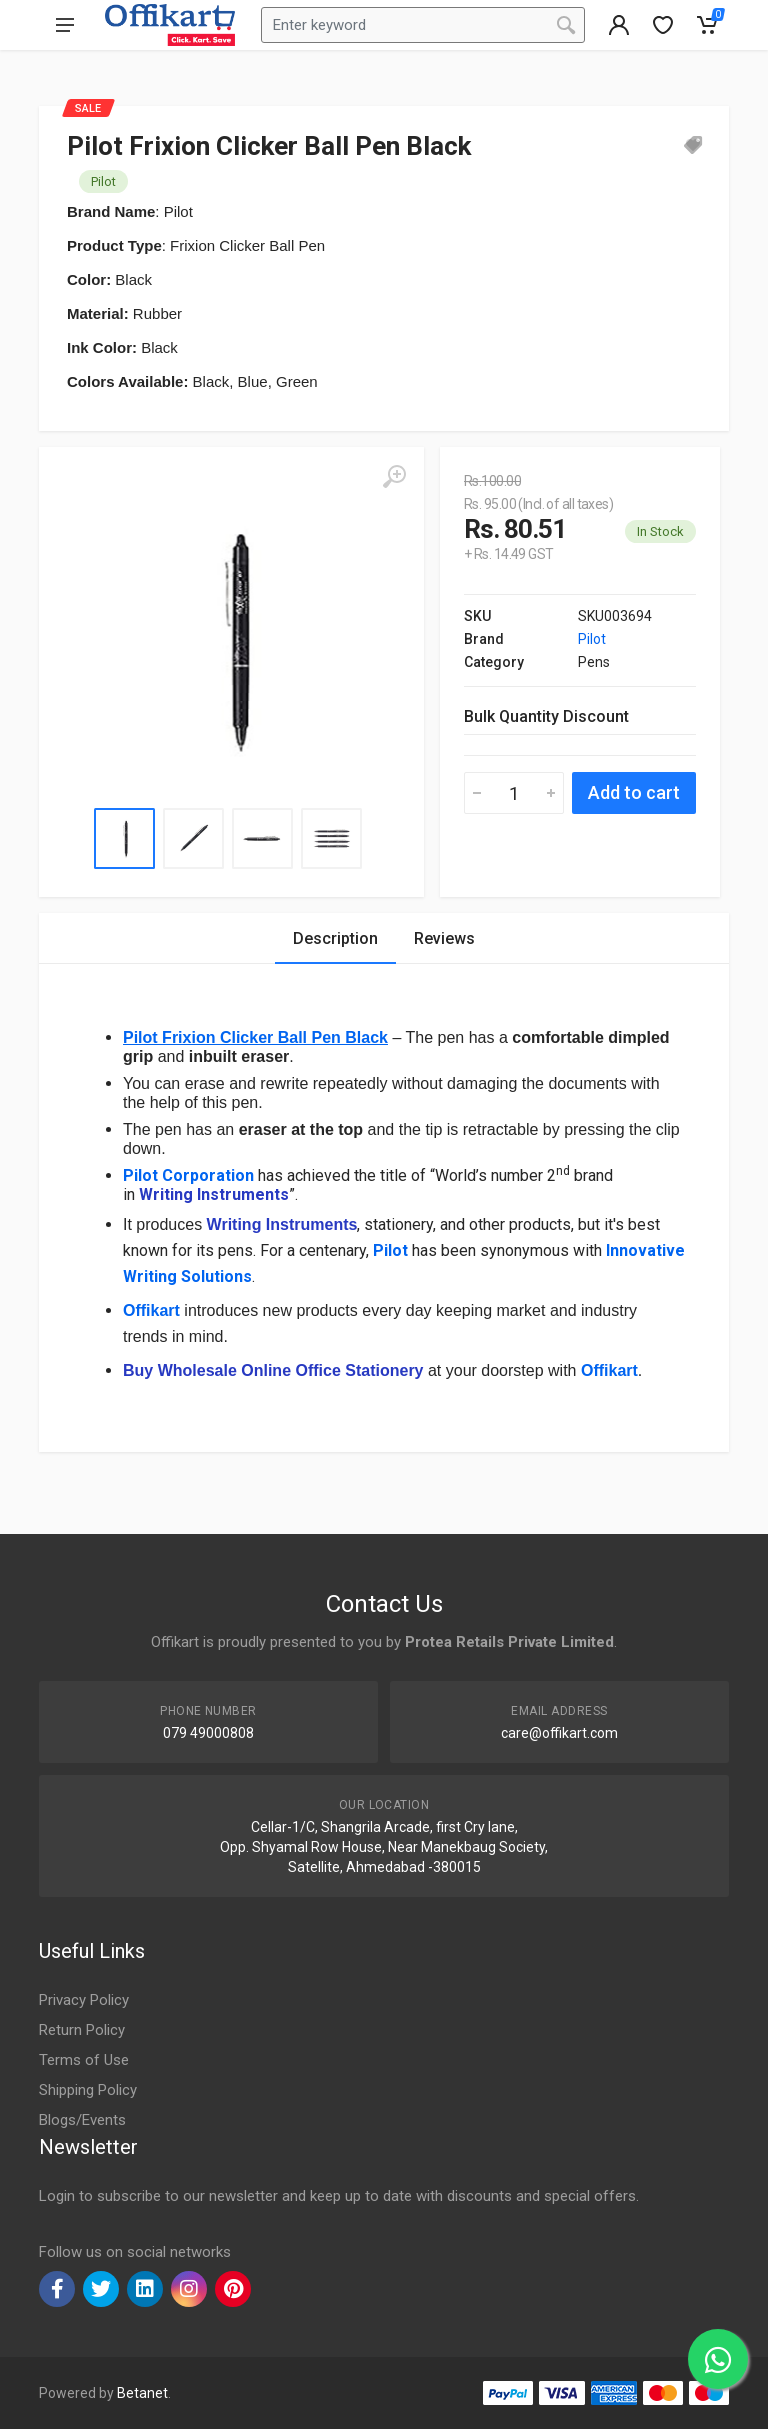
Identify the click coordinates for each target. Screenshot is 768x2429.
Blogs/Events (82, 2120)
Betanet (142, 2393)
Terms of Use (84, 2060)
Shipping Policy (88, 2090)
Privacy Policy (84, 2000)
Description (335, 938)
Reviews (444, 938)
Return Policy (82, 2030)
